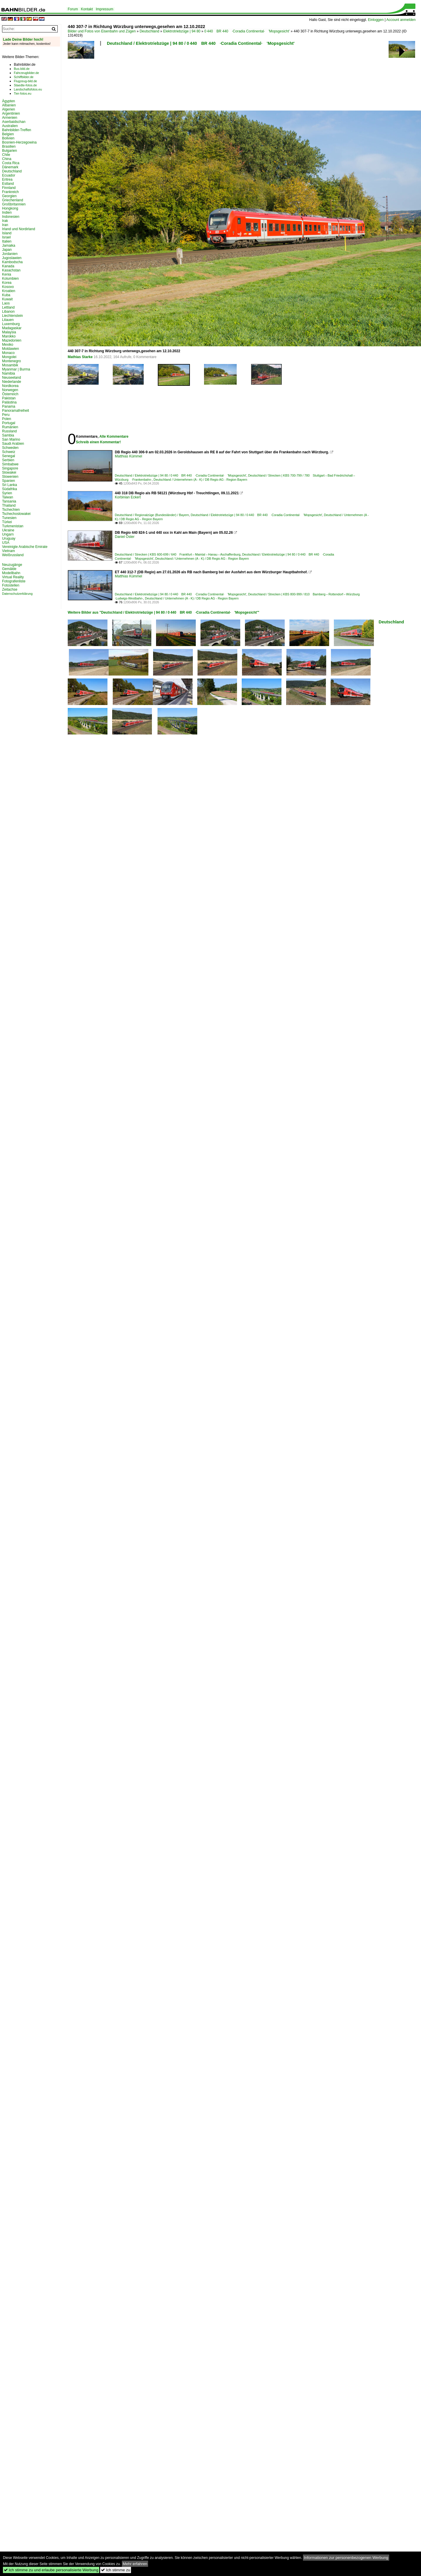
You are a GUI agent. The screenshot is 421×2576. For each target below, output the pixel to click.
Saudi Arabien (13, 444)
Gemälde (9, 569)
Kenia (6, 274)
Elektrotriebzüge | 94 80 (181, 31)
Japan (7, 250)
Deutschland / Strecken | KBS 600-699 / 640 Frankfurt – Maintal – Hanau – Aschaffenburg (177, 554)
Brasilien (9, 146)
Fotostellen (10, 585)
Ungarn (8, 534)
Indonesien (10, 217)
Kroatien (8, 291)
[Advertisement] (89, 80)
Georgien (9, 196)
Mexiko (7, 344)
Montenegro (11, 361)
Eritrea (7, 179)
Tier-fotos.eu (22, 93)
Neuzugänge (12, 565)
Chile (6, 155)
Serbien (8, 460)
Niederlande (11, 382)
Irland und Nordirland (18, 229)
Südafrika (9, 489)
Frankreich (10, 192)
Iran (5, 225)
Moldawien (10, 349)
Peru (5, 415)
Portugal (8, 423)
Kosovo (8, 287)
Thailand (9, 505)
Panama (8, 406)
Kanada (8, 266)
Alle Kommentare (113, 436)
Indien (7, 212)
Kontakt (87, 9)
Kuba (6, 295)
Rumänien (10, 427)
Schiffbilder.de (24, 77)
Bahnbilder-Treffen (16, 130)
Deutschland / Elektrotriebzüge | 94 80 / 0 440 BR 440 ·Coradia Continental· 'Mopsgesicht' (201, 43)
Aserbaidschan (13, 122)
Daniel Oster (125, 537)
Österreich (10, 394)
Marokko (9, 336)
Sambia (8, 435)
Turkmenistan (12, 526)
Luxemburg (11, 324)
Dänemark (10, 167)
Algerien (8, 109)
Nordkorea (10, 386)
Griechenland (12, 200)
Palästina (9, 402)
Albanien (9, 105)
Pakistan (9, 398)
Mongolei (9, 357)
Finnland (9, 188)
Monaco (8, 353)
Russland (9, 431)
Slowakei (9, 472)
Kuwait (7, 299)
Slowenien (10, 477)
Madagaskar (11, 328)
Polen (6, 419)
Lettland (8, 307)
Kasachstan (11, 270)
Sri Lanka (9, 485)
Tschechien (11, 510)
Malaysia (9, 332)
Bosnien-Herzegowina (19, 142)
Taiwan (7, 497)
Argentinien (11, 113)
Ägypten (8, 101)
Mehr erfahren (135, 2564)
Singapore (10, 468)
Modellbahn (11, 573)
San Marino (11, 439)
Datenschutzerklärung (17, 593)
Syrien (7, 493)
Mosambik (10, 365)
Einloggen (376, 20)
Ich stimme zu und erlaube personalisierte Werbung (51, 2570)
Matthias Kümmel (128, 456)
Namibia (8, 373)
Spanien (8, 481)
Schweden (10, 448)
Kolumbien (10, 278)
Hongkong (10, 208)
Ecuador (8, 175)
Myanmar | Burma (16, 369)
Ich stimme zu (115, 2570)
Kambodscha (12, 262)
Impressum (104, 9)
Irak (5, 221)
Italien (6, 241)
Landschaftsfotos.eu (28, 89)
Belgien (8, 134)
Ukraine (8, 530)
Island (6, 233)
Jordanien (10, 254)
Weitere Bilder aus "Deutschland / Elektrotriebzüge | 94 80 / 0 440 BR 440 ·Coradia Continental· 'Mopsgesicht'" (163, 612)
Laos (6, 303)
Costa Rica (10, 163)
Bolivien (8, 138)
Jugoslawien (11, 258)
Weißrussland (13, 555)
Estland (8, 184)
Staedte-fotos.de (25, 85)
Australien (10, 126)
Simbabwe (10, 464)
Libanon (8, 311)
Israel (6, 237)
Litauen (8, 320)
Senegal (8, 456)
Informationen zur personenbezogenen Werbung (346, 2557)
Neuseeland (11, 377)
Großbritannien (14, 204)
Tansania (9, 501)
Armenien (9, 118)
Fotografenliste (13, 581)
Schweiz (8, 452)
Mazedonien (11, 340)
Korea (6, 283)
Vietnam (8, 551)
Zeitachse (9, 589)
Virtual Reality (13, 577)
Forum (73, 9)
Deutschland (149, 31)
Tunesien (9, 518)
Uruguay (8, 538)
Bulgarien (9, 151)
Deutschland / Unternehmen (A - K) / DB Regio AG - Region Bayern (200, 479)
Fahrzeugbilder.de (26, 73)
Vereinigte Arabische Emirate (24, 547)
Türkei (7, 522)
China (6, 159)
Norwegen (10, 390)
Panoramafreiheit (15, 411)
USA (5, 543)
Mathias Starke (80, 357)
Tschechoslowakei (16, 514)
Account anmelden (400, 20)
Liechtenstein (12, 316)
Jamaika (8, 245)
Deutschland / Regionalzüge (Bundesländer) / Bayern (152, 515)
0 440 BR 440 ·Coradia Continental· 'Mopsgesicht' (247, 31)
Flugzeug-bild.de (25, 81)
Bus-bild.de (21, 68)
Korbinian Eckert (128, 497)
